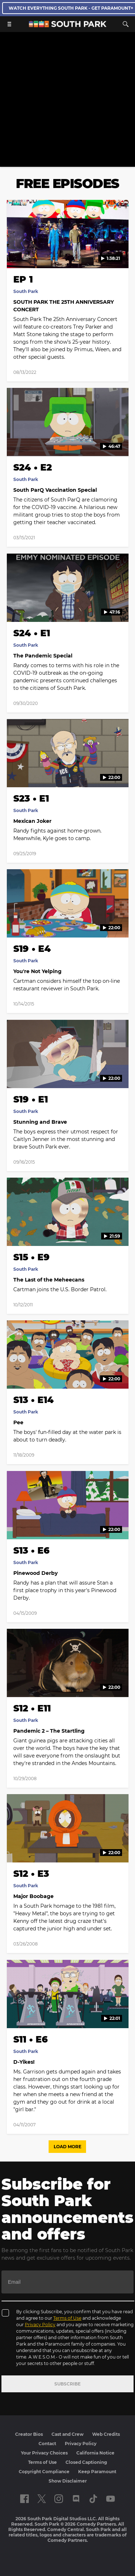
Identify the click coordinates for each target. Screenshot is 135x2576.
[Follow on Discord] (76, 2498)
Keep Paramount (97, 2471)
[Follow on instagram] (58, 2498)
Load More (67, 2146)
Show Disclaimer (68, 2481)
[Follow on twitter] (41, 2498)
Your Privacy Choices (44, 2453)
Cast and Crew (67, 2434)
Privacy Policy (40, 2324)
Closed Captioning (86, 2462)
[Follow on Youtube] (110, 2498)
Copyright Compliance (44, 2471)
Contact (47, 2443)
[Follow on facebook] (24, 2498)
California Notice (95, 2453)
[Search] (126, 24)
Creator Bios (29, 2434)
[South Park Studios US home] (68, 25)
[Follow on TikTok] (93, 2498)
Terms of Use (67, 2318)
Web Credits (106, 2434)
